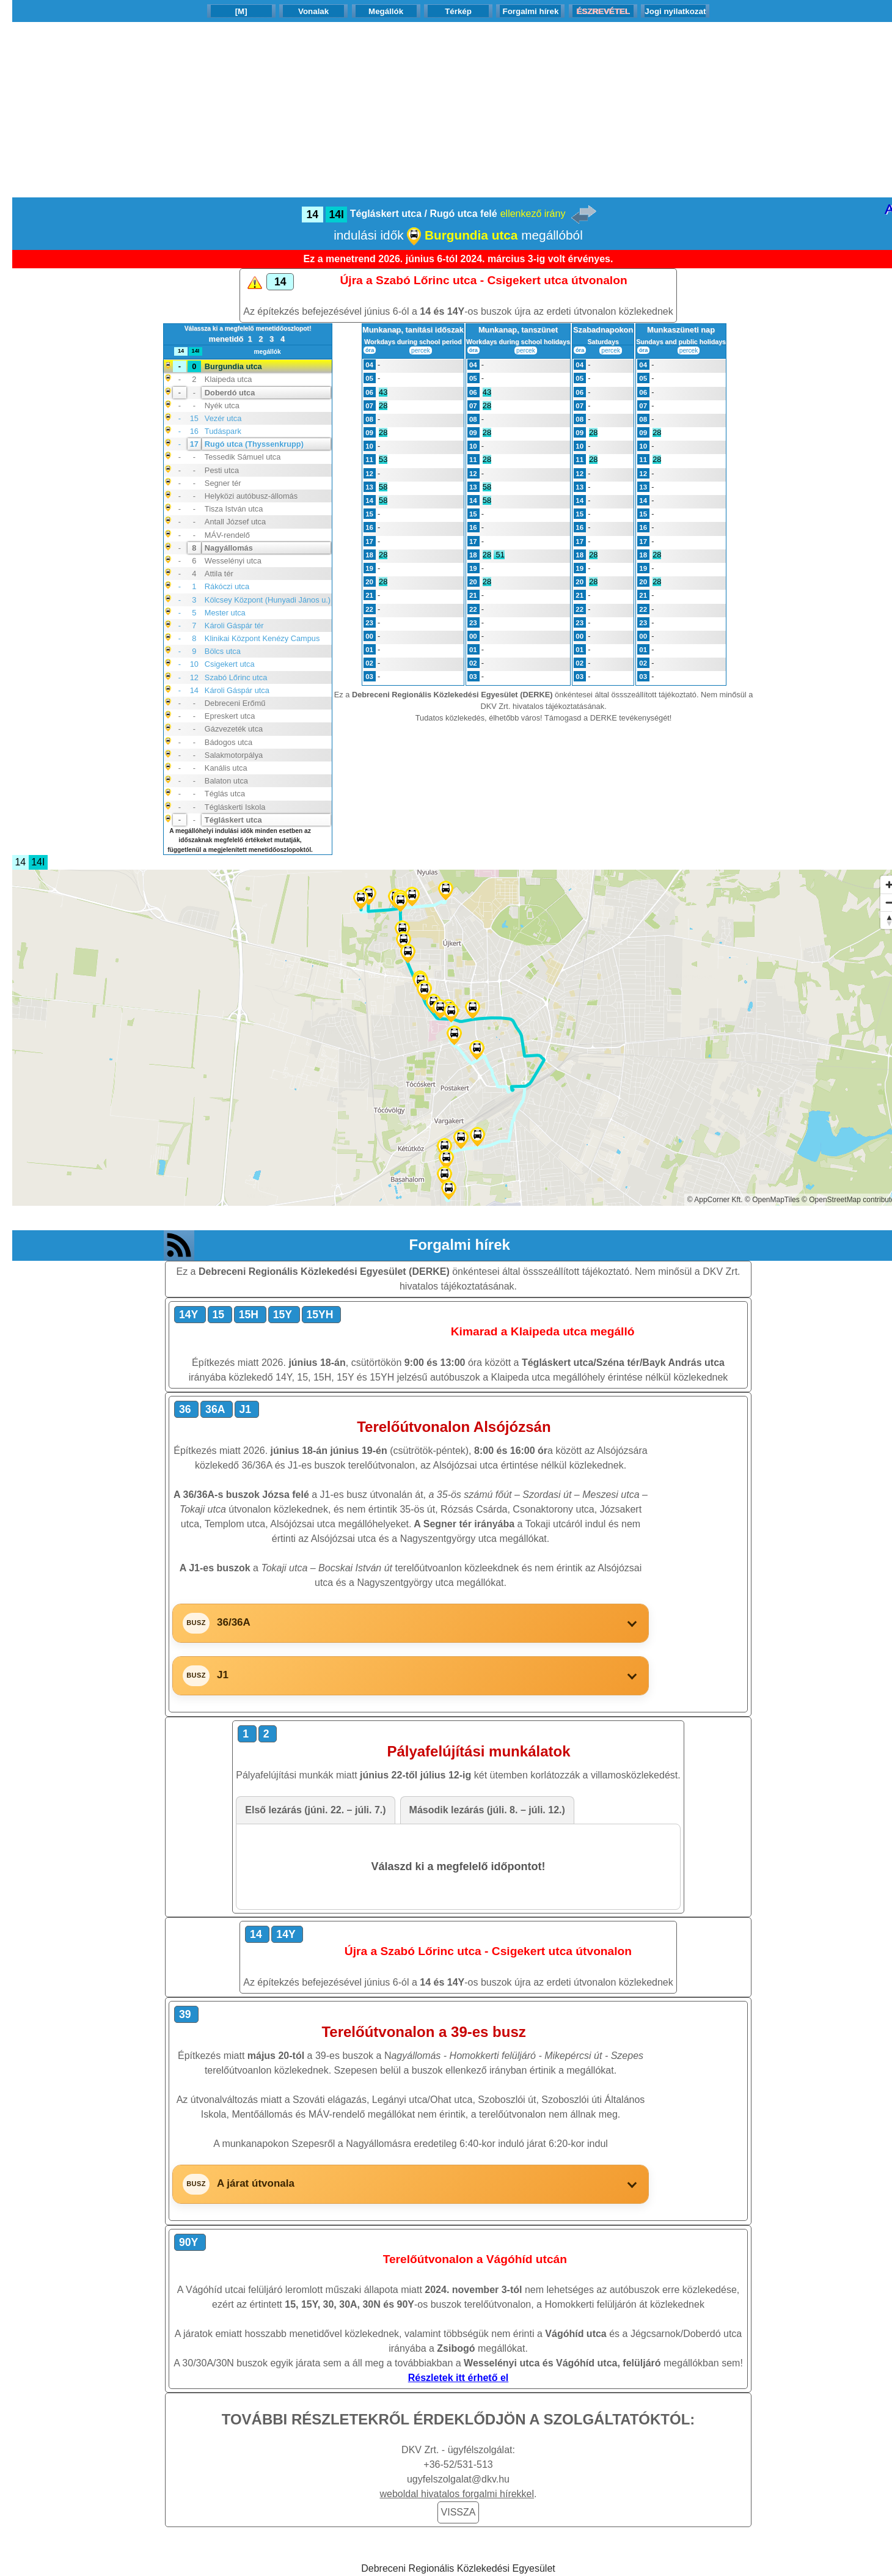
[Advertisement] (458, 107)
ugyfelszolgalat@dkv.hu (458, 2479)
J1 (222, 1675)
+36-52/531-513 (457, 2464)
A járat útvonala (255, 2183)
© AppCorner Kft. (715, 1199)
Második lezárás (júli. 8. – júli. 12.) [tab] (487, 1810)
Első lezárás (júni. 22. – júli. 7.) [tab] (315, 1810)
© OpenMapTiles (772, 1199)
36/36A (233, 1622)
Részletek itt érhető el (458, 2377)
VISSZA (458, 2512)
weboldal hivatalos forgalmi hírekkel (456, 2494)
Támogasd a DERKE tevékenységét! (607, 717)
